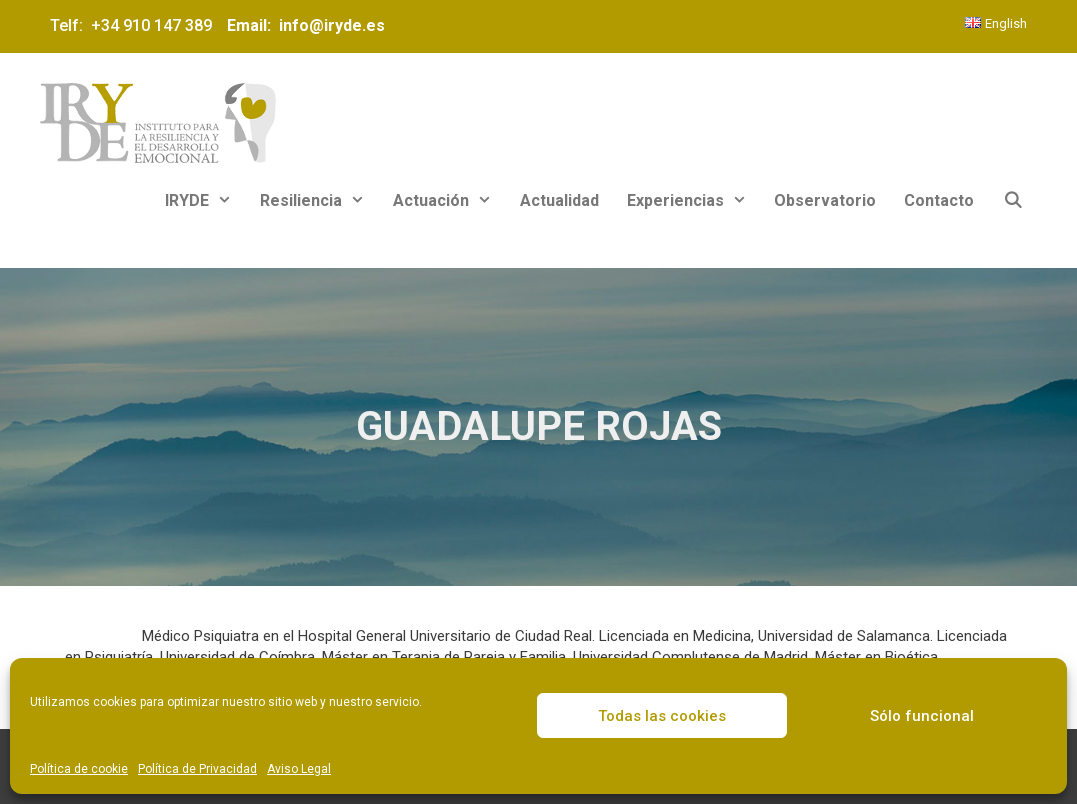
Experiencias (694, 200)
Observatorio (825, 200)
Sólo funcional (922, 716)
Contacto (939, 200)
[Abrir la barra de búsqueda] (1012, 200)
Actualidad (559, 200)
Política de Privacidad (197, 769)
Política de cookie (79, 769)
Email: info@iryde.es (304, 25)
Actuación (449, 200)
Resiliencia (319, 200)
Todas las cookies (662, 716)
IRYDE (205, 200)
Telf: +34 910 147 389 (135, 25)
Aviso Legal (299, 769)
